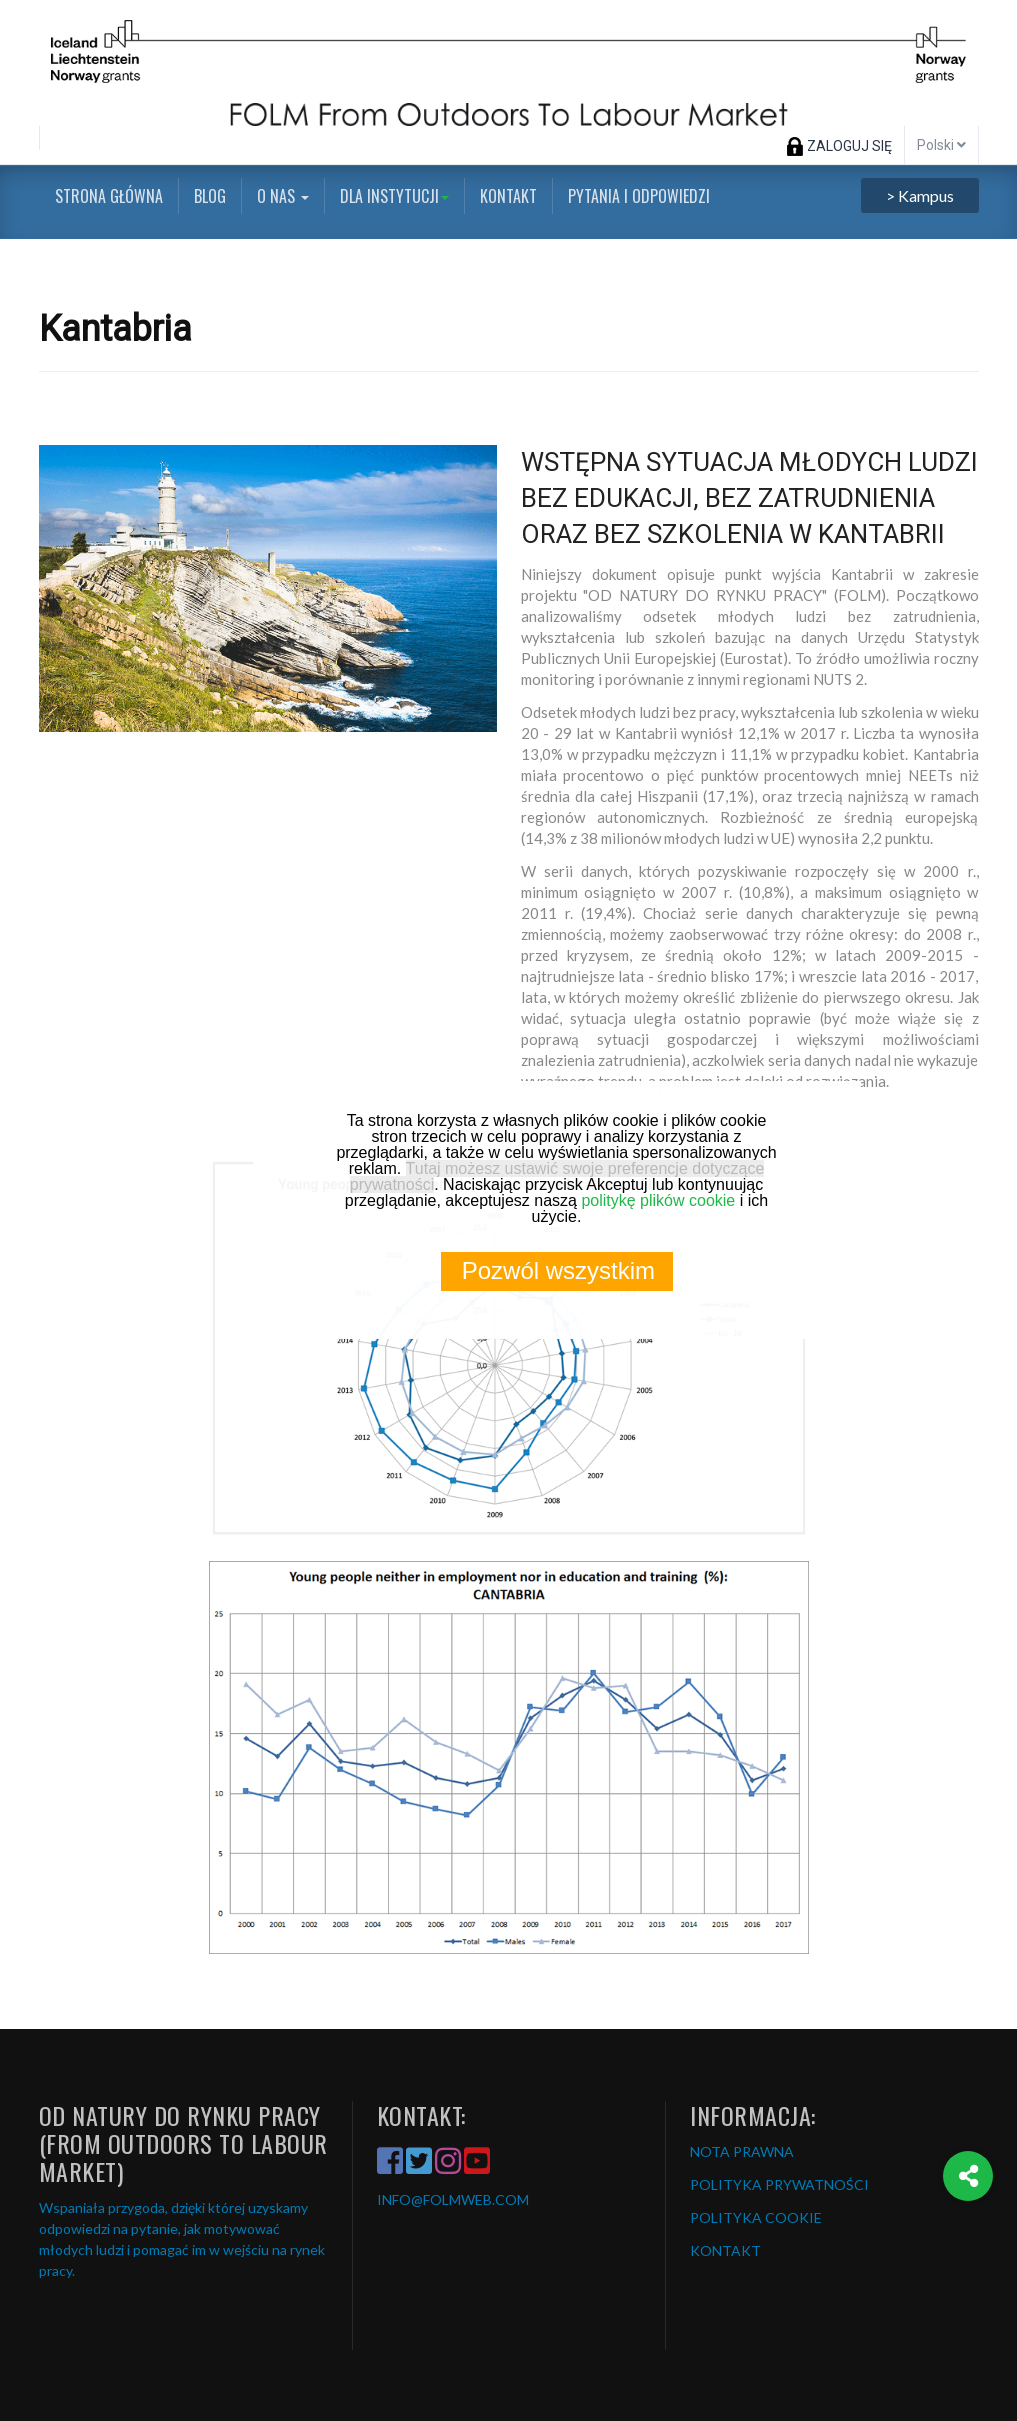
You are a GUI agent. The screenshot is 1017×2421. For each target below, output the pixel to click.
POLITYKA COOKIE (756, 2217)
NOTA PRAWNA (742, 2151)
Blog (210, 196)
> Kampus (920, 195)
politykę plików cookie (658, 1200)
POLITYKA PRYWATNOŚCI (779, 2184)
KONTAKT (725, 2250)
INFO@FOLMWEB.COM (453, 2199)
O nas (283, 196)
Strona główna (109, 196)
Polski (941, 145)
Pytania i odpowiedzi (639, 196)
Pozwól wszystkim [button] (558, 1270)
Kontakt (508, 196)
